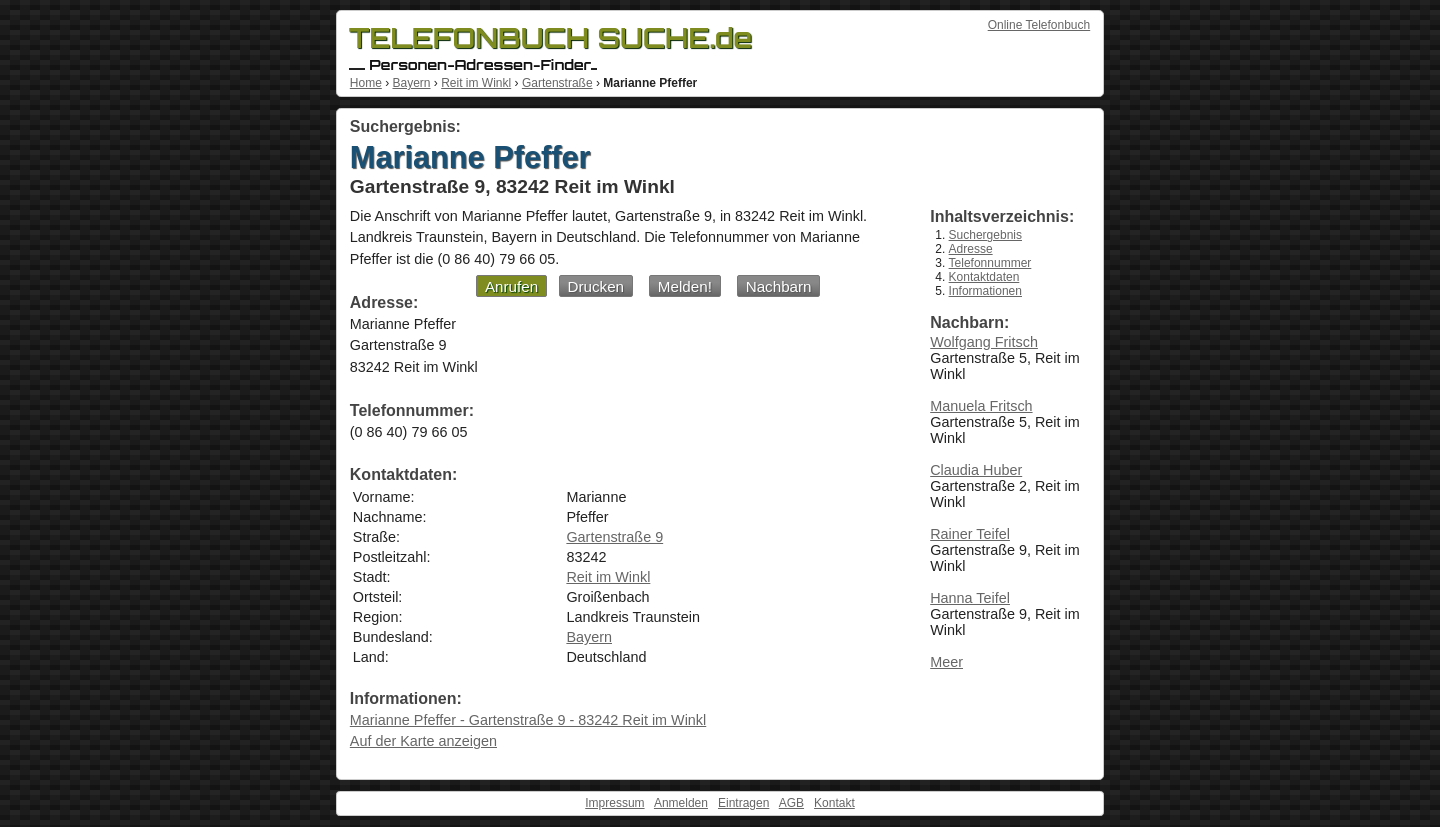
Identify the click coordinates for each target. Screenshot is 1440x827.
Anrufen (511, 286)
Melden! (685, 286)
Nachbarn (779, 286)
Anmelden (681, 803)
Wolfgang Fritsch (984, 342)
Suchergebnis (985, 235)
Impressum (614, 803)
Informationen (985, 291)
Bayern (411, 83)
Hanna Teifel (970, 598)
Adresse (971, 249)
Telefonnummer (990, 263)
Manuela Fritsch (981, 406)
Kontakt (834, 803)
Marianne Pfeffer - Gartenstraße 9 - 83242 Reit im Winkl (528, 720)
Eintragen (743, 803)
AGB (791, 803)
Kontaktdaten (984, 277)
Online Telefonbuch (1039, 25)
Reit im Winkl (476, 83)
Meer (946, 662)
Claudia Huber (976, 470)
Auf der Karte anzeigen (423, 741)
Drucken (596, 286)
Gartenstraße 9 (614, 537)
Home (366, 83)
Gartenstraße (557, 83)
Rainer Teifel (970, 534)
